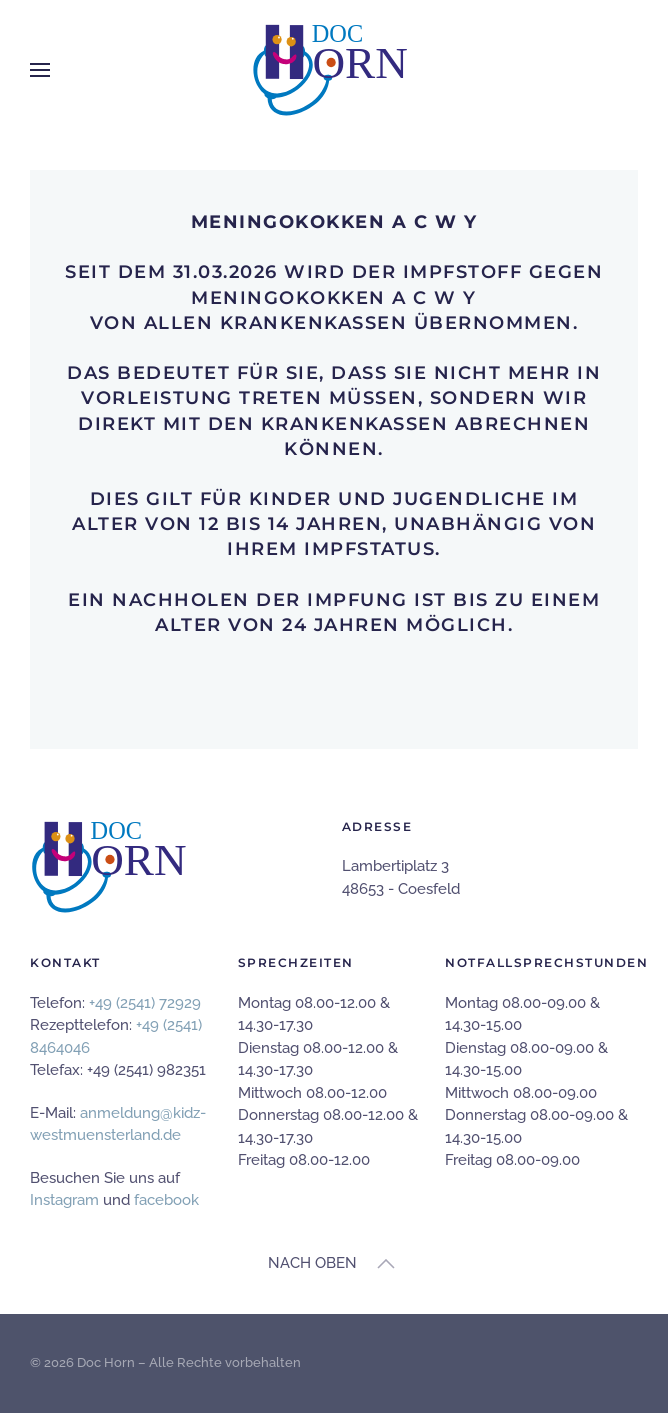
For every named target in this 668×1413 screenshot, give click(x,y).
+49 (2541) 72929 (145, 1003)
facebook (166, 1200)
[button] (40, 70)
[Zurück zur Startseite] (334, 70)
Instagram (64, 1200)
